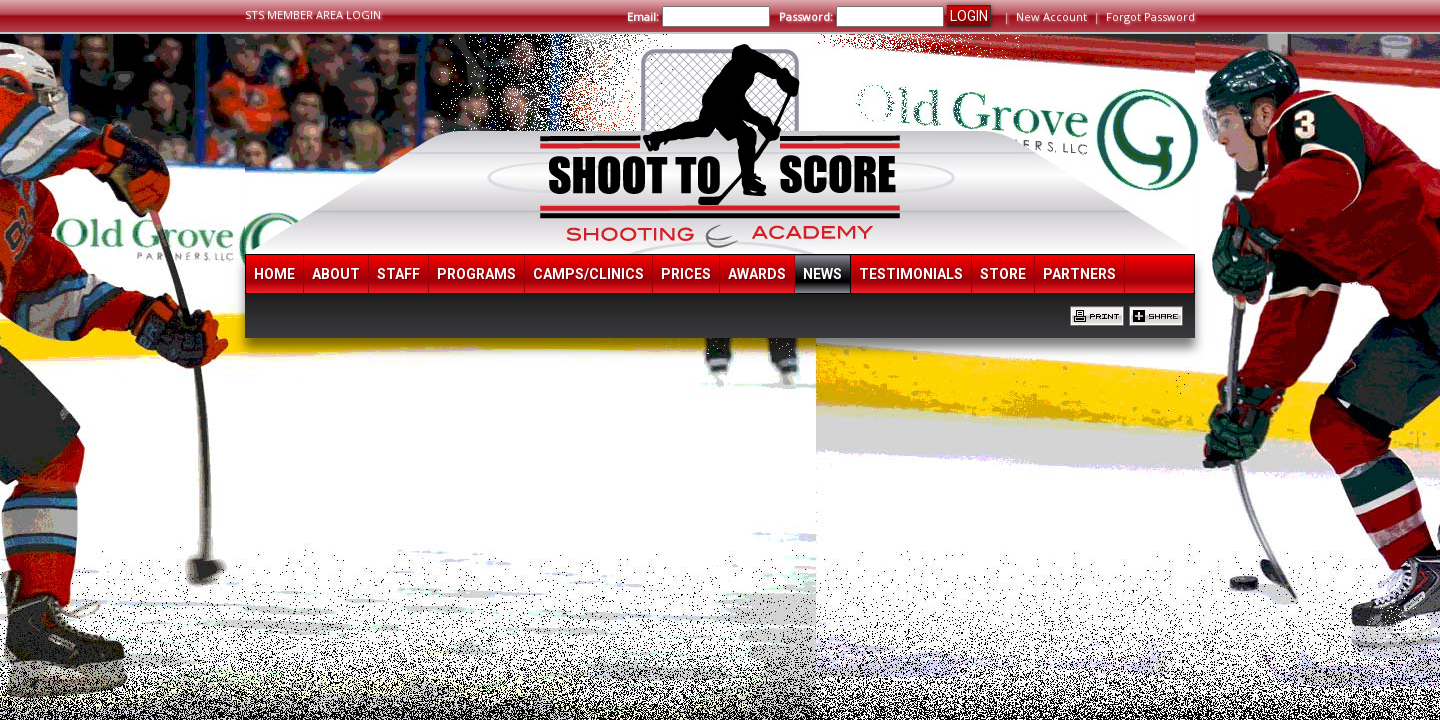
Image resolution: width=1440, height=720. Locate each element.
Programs (476, 274)
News (822, 274)
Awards (757, 274)
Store (1003, 274)
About (336, 274)
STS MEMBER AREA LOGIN (313, 14)
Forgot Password (1150, 16)
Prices (686, 274)
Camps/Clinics (588, 274)
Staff (398, 274)
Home (274, 274)
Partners (1079, 274)
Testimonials (911, 274)
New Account (1051, 16)
